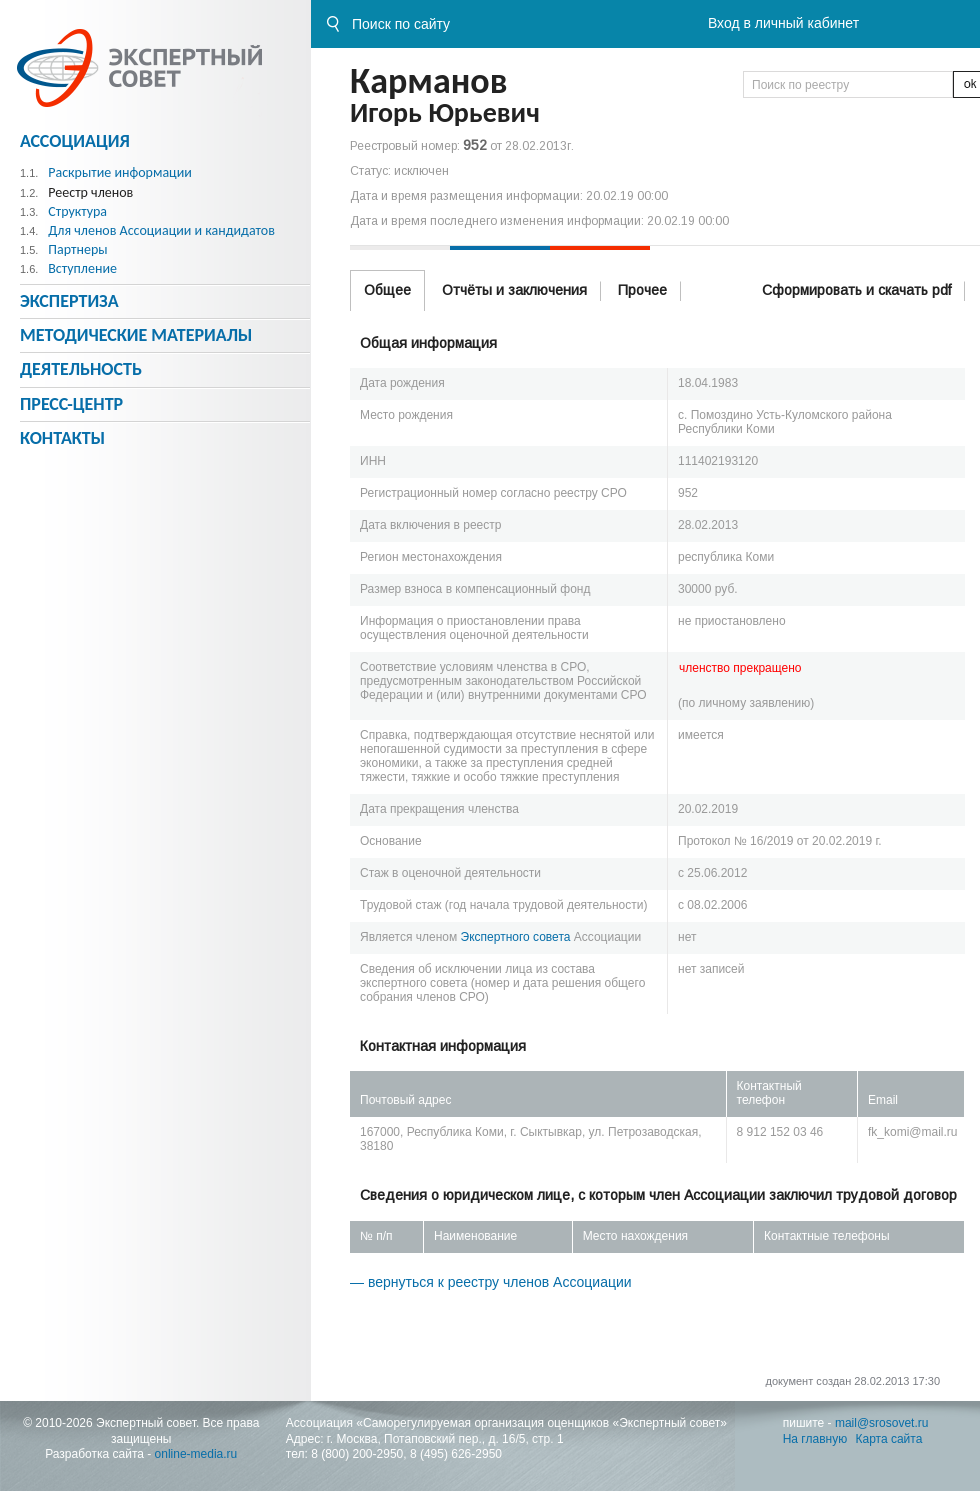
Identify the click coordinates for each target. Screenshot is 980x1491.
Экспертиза (69, 301)
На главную (815, 1439)
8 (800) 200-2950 (357, 1454)
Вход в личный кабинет (783, 23)
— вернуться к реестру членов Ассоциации (491, 1282)
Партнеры (77, 249)
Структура (77, 211)
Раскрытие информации (120, 172)
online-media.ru (196, 1454)
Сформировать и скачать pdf (856, 290)
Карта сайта (889, 1439)
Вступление (82, 268)
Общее (387, 290)
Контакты (62, 438)
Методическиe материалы (136, 335)
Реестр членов (90, 192)
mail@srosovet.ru (882, 1423)
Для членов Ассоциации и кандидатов (161, 230)
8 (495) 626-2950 (456, 1454)
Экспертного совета (516, 937)
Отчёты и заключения (514, 290)
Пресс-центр (71, 404)
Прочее (642, 290)
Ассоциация (75, 141)
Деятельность (81, 369)
